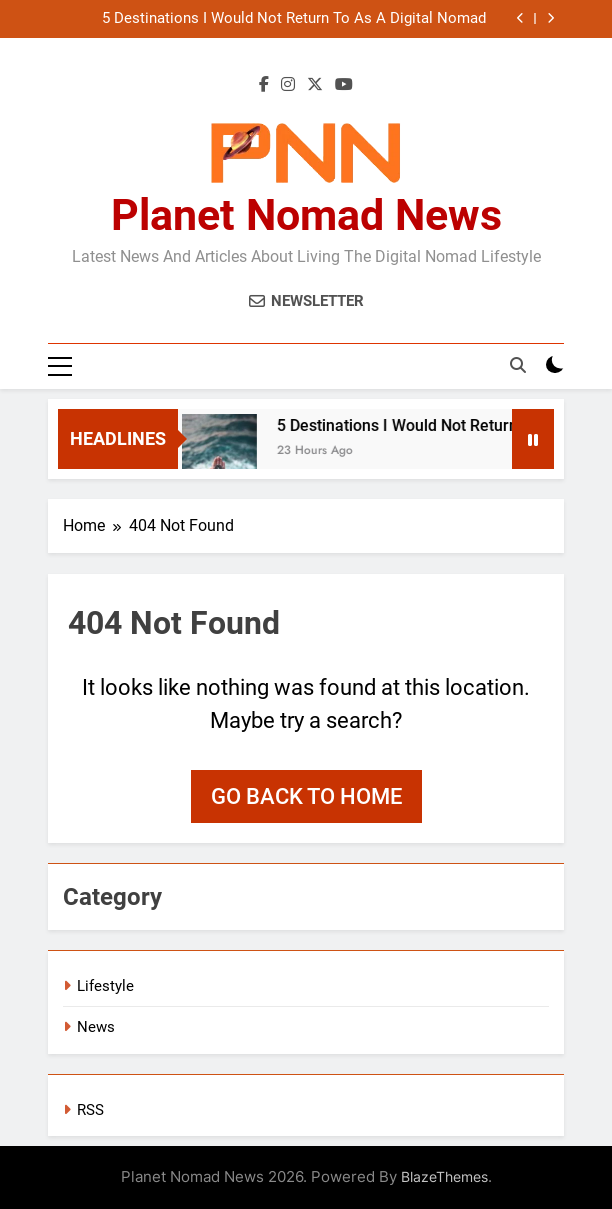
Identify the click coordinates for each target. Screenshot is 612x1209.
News (96, 1027)
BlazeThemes (444, 1176)
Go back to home (306, 796)
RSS (90, 1110)
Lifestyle (105, 986)
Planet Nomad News (306, 215)
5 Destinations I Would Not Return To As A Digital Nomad (294, 19)
